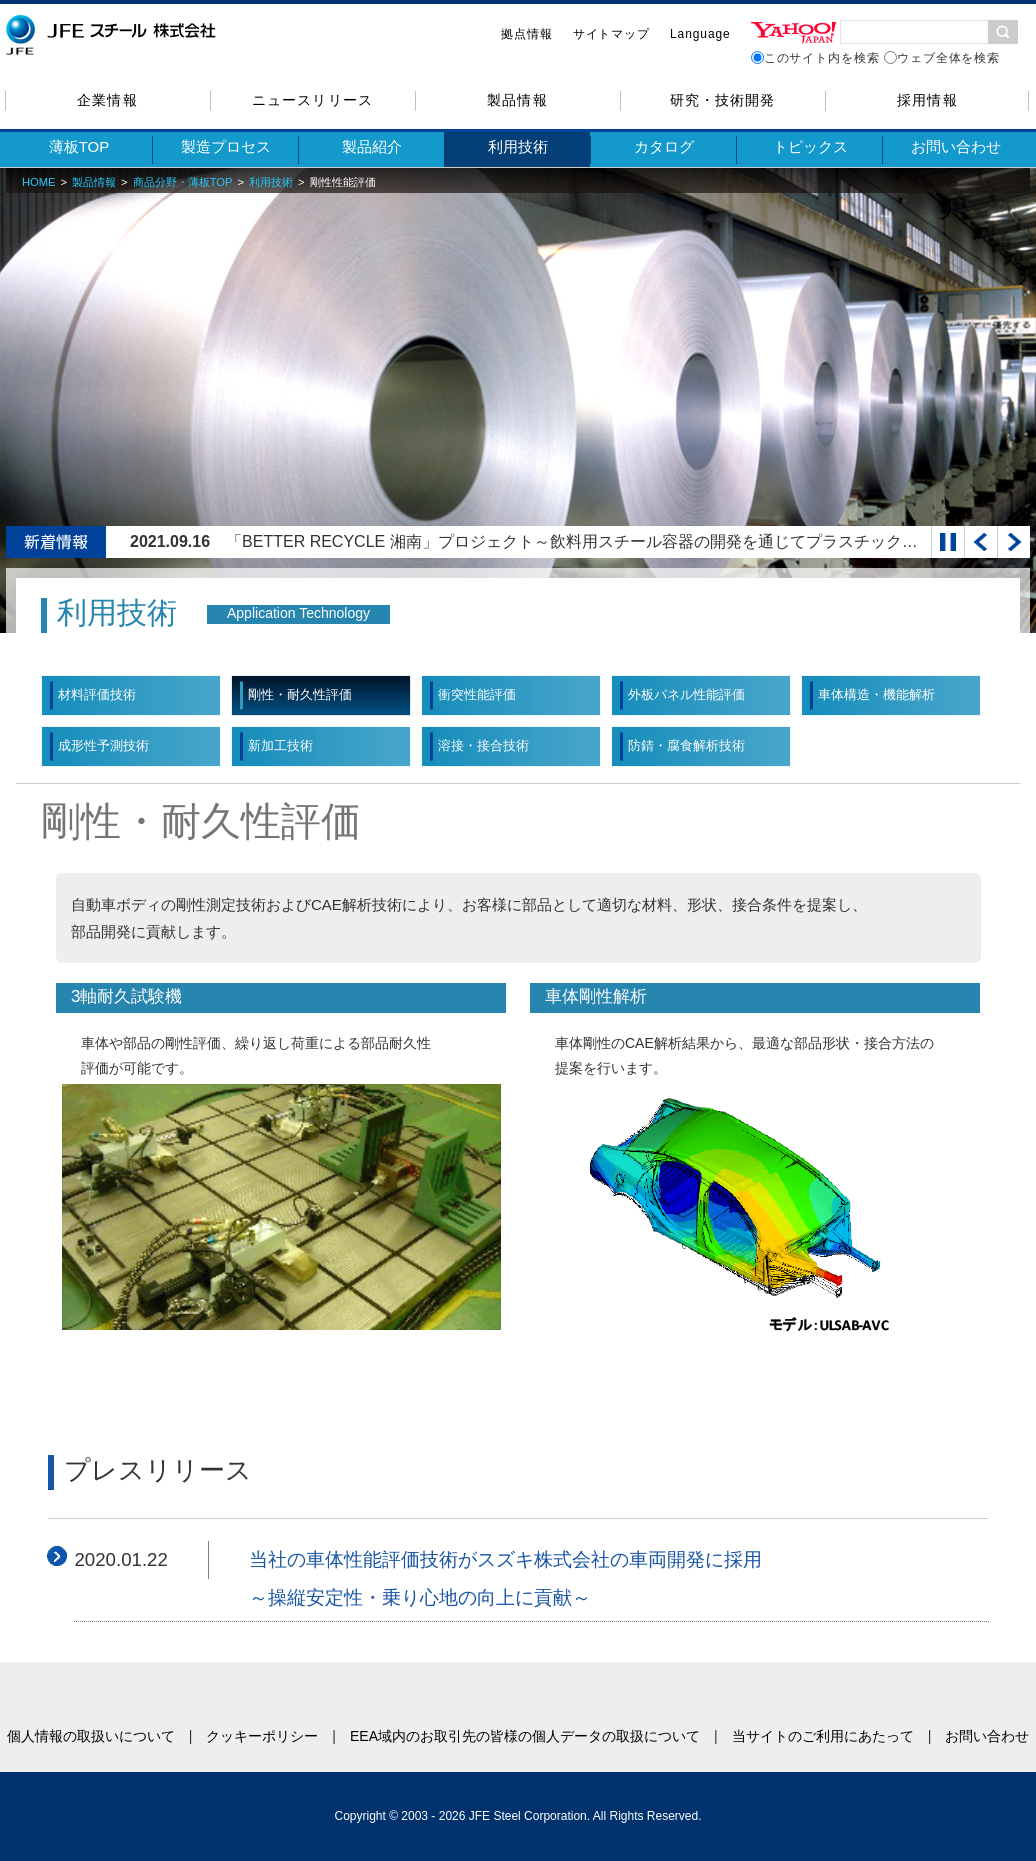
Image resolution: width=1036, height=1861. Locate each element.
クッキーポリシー (262, 1736)
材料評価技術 (97, 694)
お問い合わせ (956, 146)
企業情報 (107, 100)
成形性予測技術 (103, 745)
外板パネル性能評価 (686, 694)
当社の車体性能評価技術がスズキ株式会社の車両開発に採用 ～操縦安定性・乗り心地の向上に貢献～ (505, 1578)
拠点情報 (527, 34)
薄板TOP (79, 146)
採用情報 (927, 100)
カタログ (664, 146)
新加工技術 (280, 745)
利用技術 (518, 146)
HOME (39, 182)
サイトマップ (611, 34)
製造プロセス (226, 146)
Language (700, 34)
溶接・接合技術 (483, 745)
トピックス (810, 146)
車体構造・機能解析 (876, 694)
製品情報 (517, 100)
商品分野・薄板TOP (183, 182)
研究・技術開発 (722, 100)
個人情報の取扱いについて (91, 1736)
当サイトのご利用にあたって (823, 1736)
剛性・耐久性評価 (300, 694)
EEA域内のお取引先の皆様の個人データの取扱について (525, 1736)
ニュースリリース (312, 100)
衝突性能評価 (477, 694)
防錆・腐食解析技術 (686, 745)
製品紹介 (372, 146)
